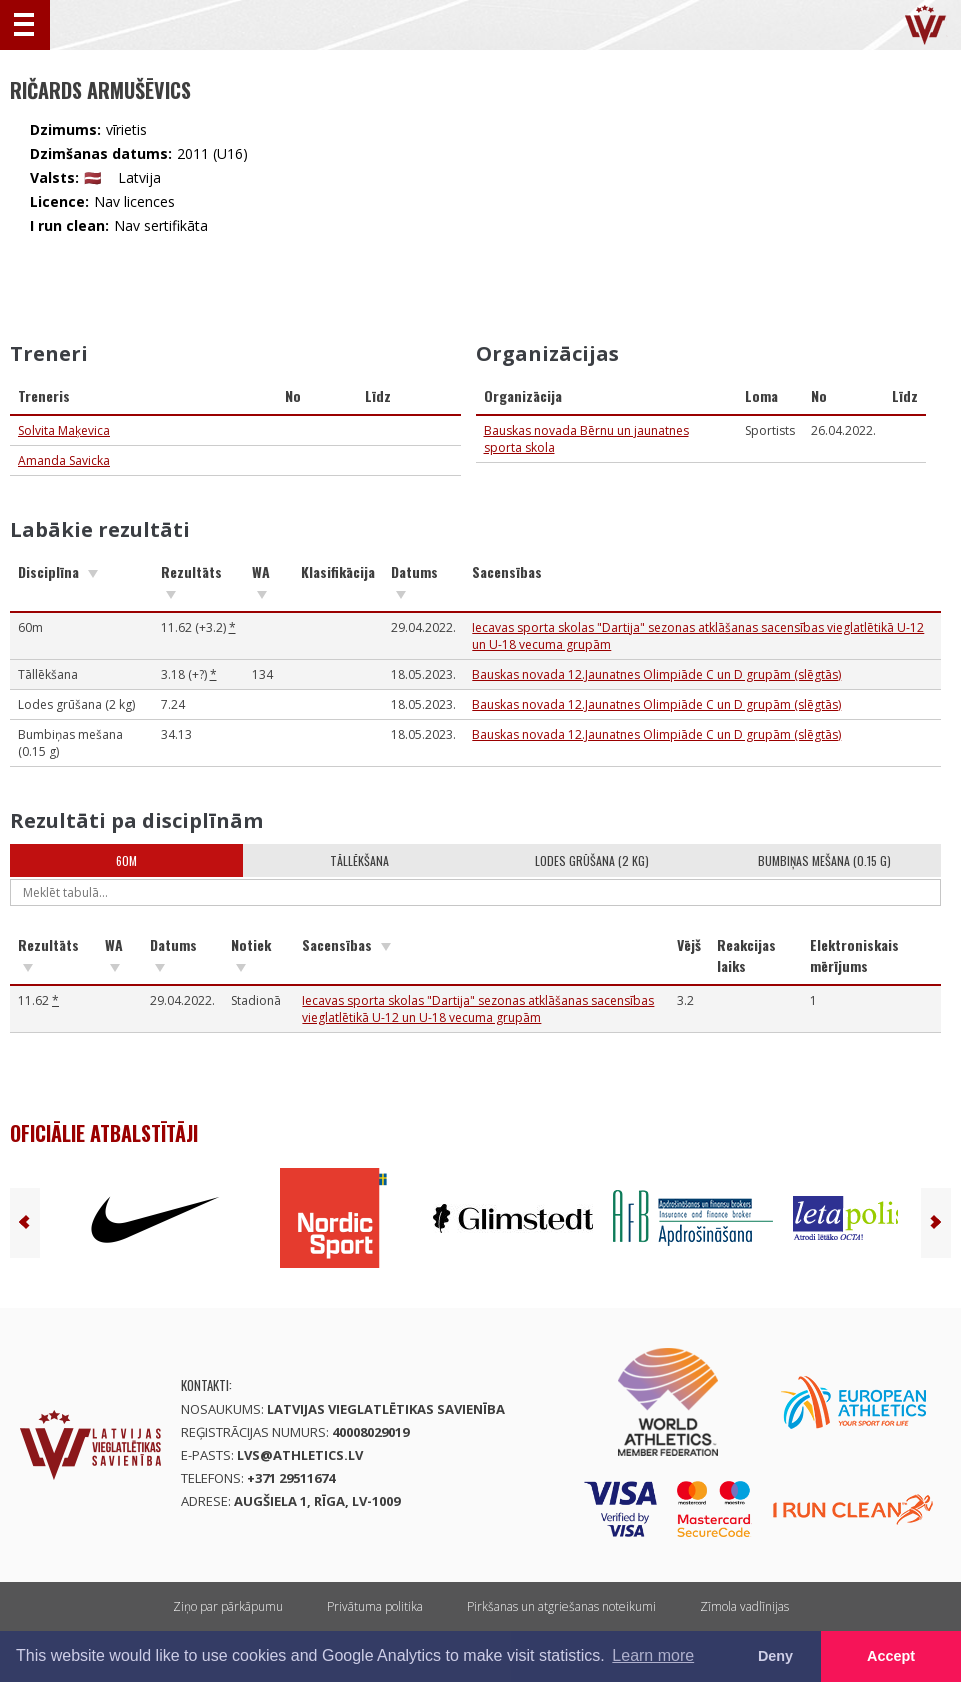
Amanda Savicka (64, 460)
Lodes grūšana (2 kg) (592, 860)
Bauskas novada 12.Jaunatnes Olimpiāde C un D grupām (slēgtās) (656, 674)
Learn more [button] (653, 1655)
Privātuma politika (375, 1606)
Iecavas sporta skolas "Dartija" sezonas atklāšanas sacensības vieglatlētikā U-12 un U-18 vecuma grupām (478, 1009)
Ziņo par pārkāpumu (228, 1606)
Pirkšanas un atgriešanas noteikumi (561, 1606)
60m (126, 860)
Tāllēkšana (359, 860)
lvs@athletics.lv (300, 1455)
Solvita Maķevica (64, 430)
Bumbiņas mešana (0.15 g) (824, 860)
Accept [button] (891, 1656)
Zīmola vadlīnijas (744, 1606)
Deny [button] (775, 1656)
